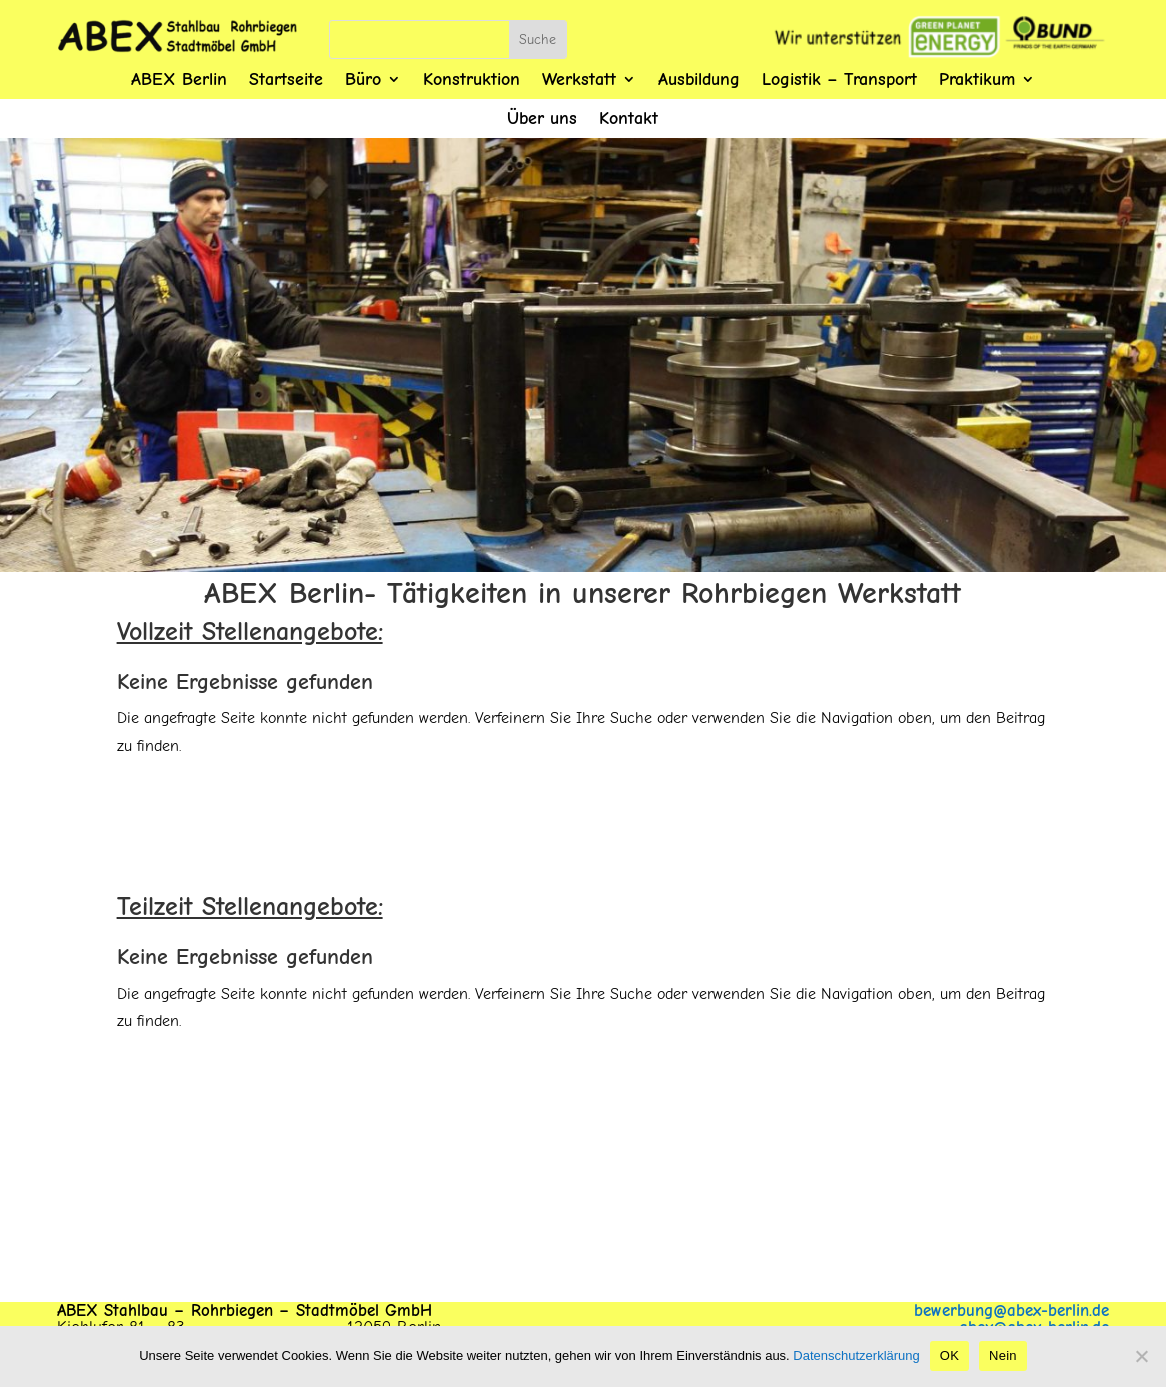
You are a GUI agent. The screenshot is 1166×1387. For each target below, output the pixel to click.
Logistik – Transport (839, 79)
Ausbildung (699, 79)
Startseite (286, 79)
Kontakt (628, 118)
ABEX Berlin (179, 79)
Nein (1003, 1355)
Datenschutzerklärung (856, 1355)
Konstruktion (471, 79)
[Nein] (1141, 1356)
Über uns (542, 118)
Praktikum (977, 79)
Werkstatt (579, 79)
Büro (363, 79)
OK (949, 1355)
